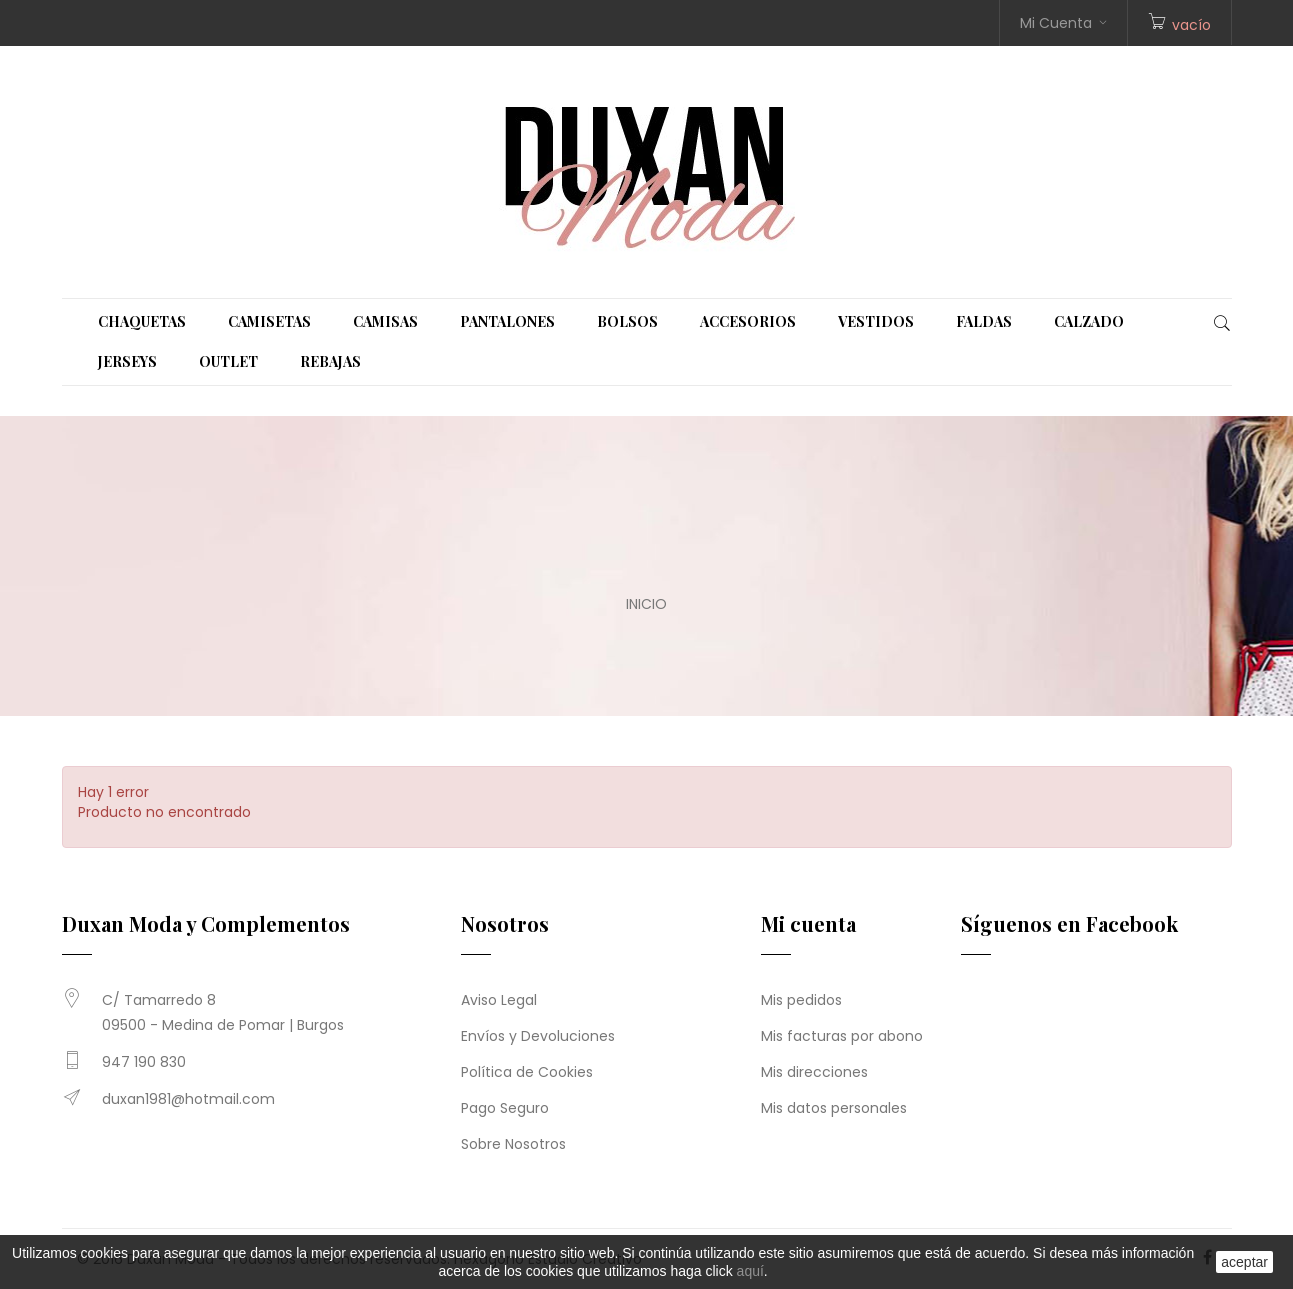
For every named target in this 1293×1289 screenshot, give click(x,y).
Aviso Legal (499, 1000)
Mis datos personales (834, 1108)
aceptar (1244, 1262)
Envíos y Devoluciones (538, 1036)
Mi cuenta (808, 923)
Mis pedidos (801, 1000)
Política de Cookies (527, 1072)
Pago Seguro (505, 1108)
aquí (750, 1271)
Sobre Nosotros (513, 1144)
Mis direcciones (814, 1072)
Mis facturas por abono (842, 1036)
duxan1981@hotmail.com (188, 1099)
